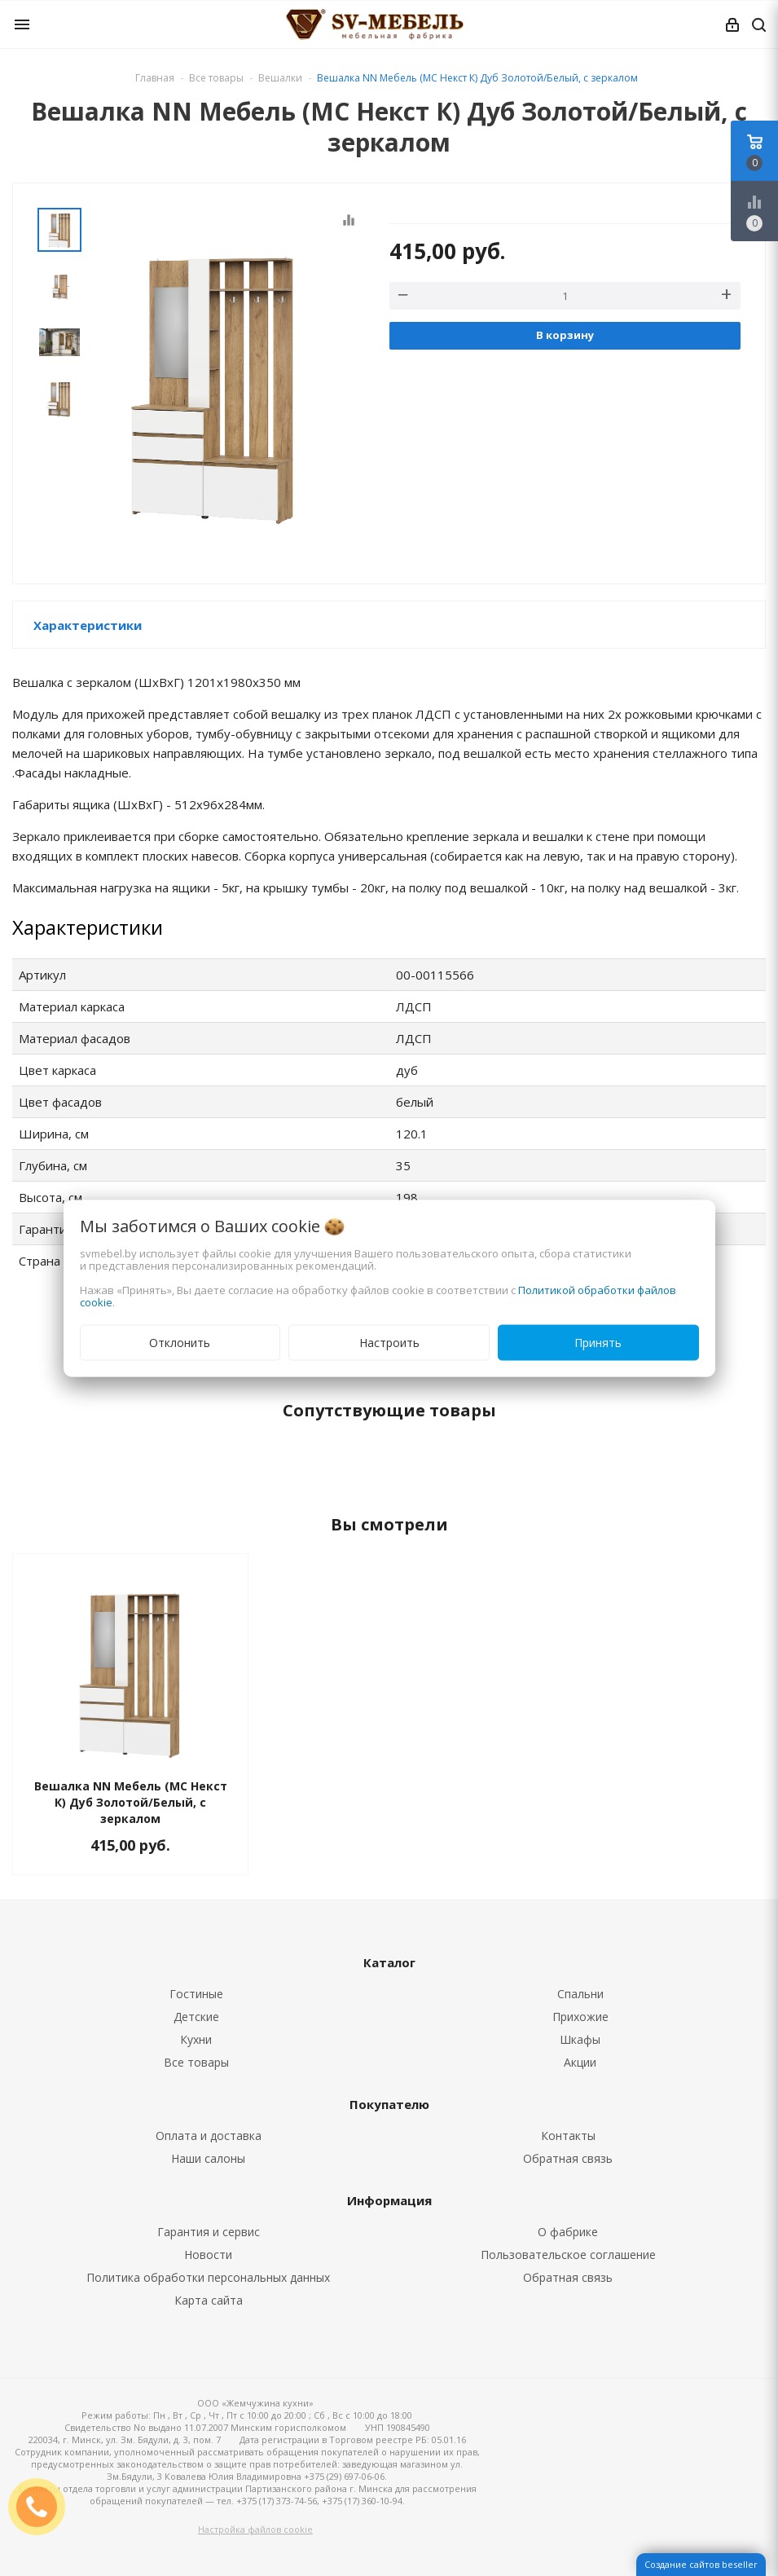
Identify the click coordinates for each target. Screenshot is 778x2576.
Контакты (568, 2135)
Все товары (196, 2062)
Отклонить (179, 1342)
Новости (208, 2254)
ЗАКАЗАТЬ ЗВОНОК (43, 2506)
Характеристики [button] (87, 625)
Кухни (196, 2039)
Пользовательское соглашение (568, 2254)
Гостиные (196, 1993)
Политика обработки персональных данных (208, 2277)
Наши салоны (208, 2158)
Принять (598, 1342)
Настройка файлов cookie (255, 2529)
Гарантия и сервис (208, 2231)
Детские (196, 2016)
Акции (580, 2062)
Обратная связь (568, 2158)
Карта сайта (208, 2300)
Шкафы (580, 2039)
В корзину (565, 335)
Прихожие (580, 2016)
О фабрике (568, 2231)
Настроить (389, 1342)
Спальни (580, 1993)
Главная (154, 78)
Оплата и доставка (209, 2135)
